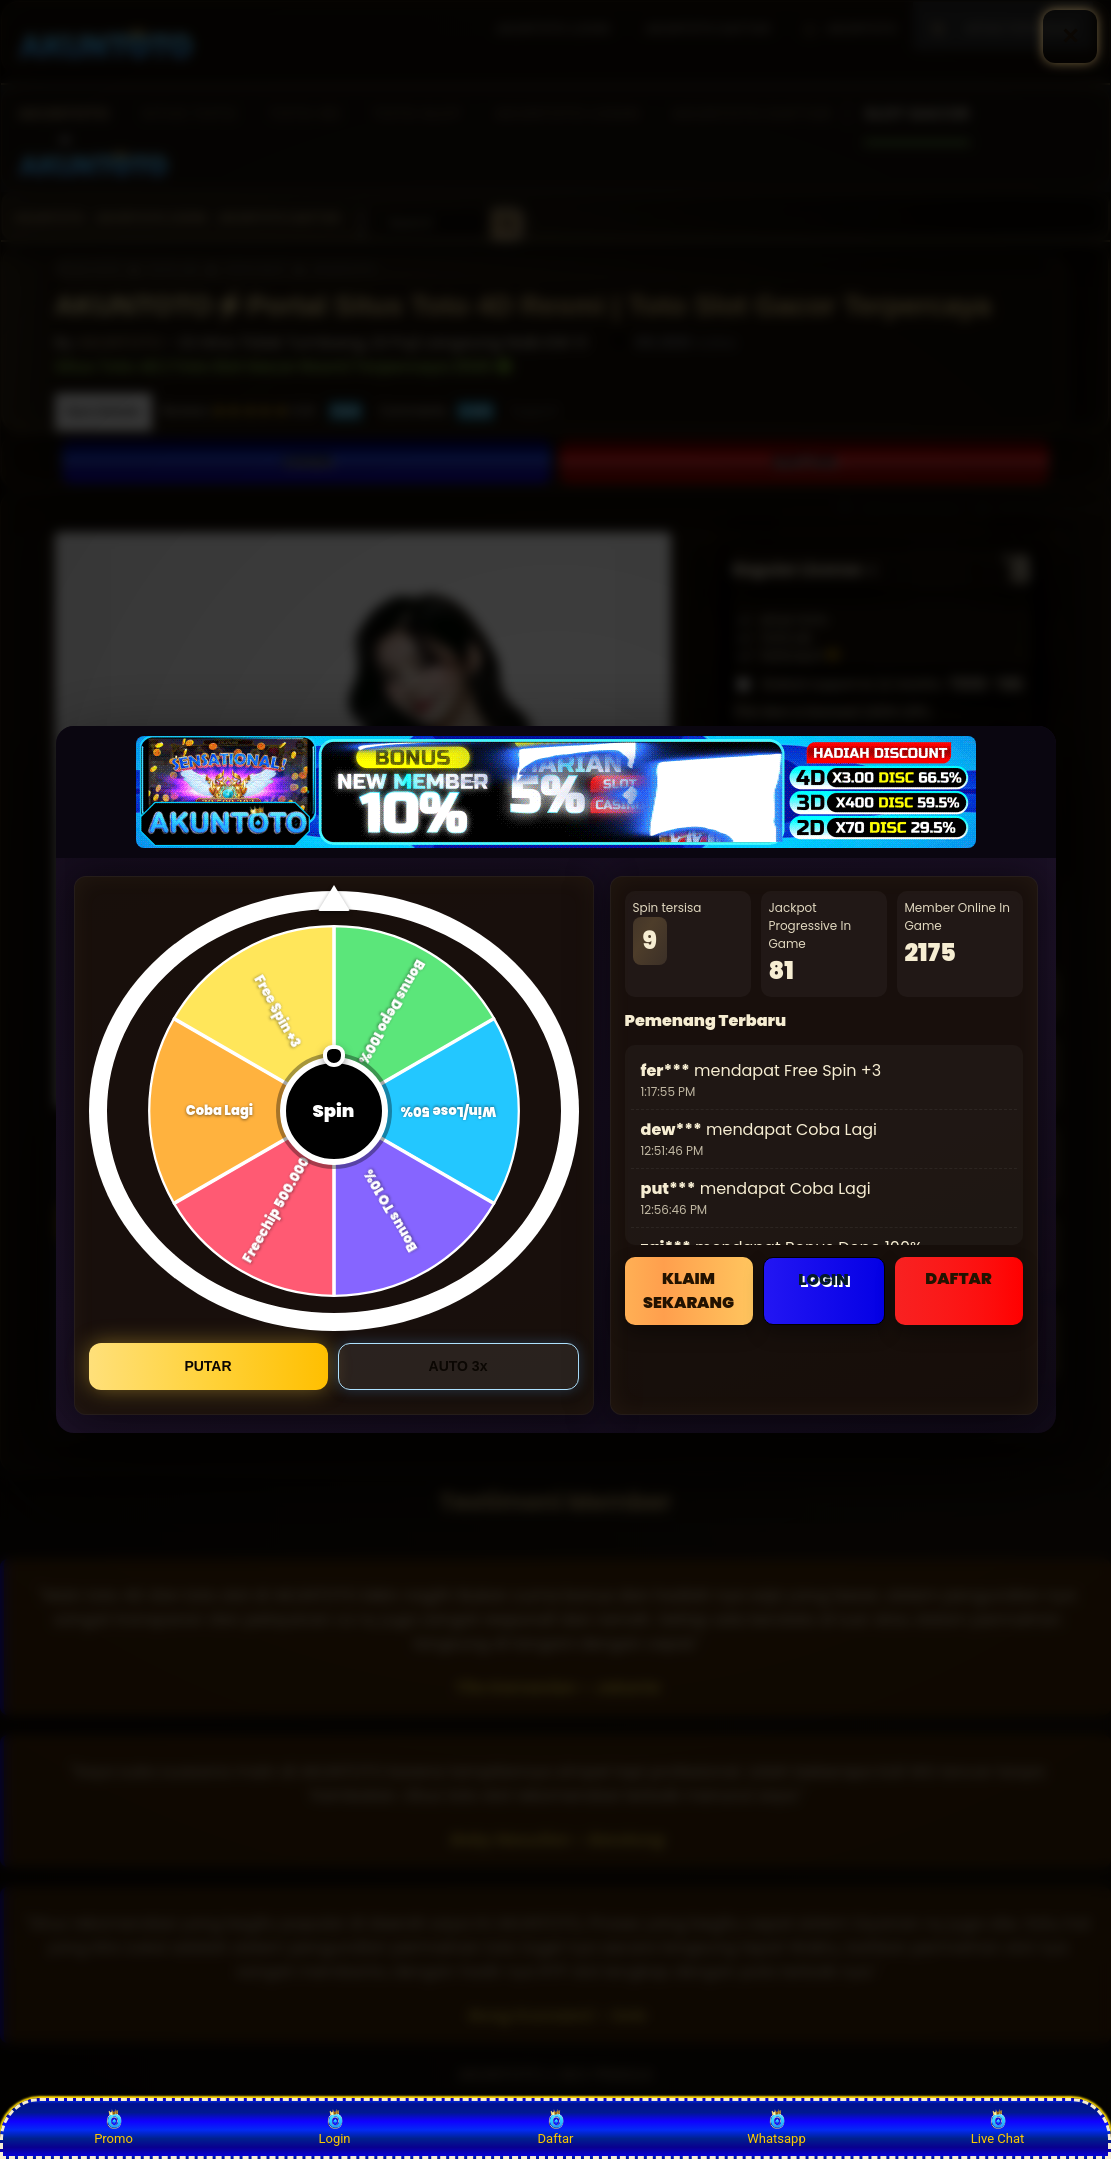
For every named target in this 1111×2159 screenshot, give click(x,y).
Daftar (556, 2127)
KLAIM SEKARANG (688, 1290)
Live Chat (997, 2127)
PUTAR (207, 1366)
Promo (113, 2127)
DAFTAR (958, 1278)
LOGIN (823, 1279)
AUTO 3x (458, 1366)
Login (334, 2127)
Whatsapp (776, 2127)
